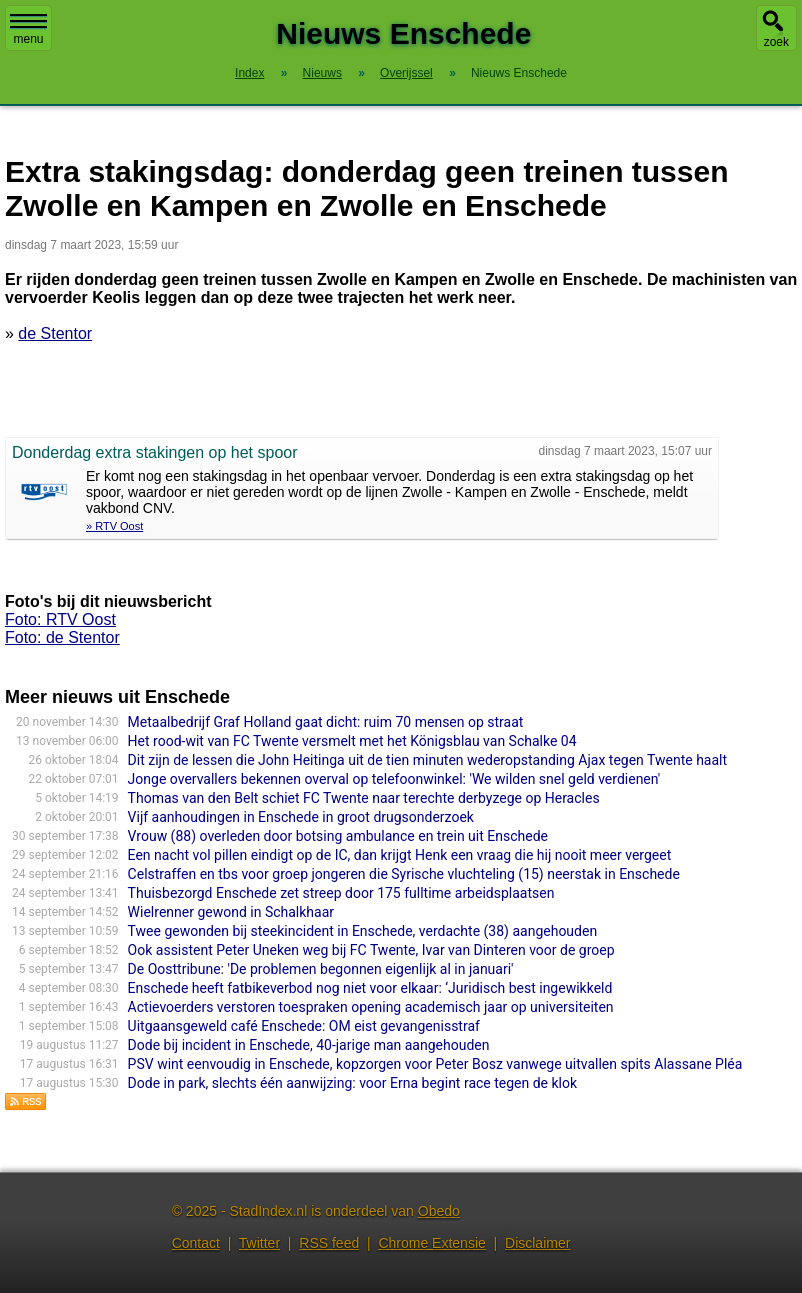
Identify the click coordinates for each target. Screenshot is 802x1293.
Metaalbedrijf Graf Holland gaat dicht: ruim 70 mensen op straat (326, 722)
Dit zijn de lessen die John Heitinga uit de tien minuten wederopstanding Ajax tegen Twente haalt (427, 760)
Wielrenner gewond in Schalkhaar (231, 912)
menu (28, 30)
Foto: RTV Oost (60, 619)
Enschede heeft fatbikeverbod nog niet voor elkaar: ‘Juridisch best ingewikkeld (370, 988)
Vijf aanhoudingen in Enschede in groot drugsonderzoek (301, 817)
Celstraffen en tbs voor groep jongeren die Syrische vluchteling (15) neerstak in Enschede (404, 874)
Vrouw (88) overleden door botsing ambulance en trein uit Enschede (338, 836)
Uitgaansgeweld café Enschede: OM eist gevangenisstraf (304, 1026)
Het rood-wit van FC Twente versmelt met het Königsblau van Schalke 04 (352, 741)
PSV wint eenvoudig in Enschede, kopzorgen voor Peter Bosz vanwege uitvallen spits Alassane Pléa (435, 1064)
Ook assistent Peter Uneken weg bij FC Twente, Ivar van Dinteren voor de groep (371, 950)
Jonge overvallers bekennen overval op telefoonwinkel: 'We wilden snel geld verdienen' (394, 779)
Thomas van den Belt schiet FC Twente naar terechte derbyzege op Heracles (364, 798)
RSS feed (329, 1243)
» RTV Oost (114, 526)
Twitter (259, 1243)
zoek (776, 42)
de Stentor (55, 333)
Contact (196, 1243)
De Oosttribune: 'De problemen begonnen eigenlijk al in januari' (321, 969)
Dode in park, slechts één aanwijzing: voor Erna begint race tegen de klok (352, 1083)
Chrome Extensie (431, 1243)
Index (249, 73)
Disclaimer (537, 1243)
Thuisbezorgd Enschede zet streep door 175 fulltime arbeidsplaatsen (341, 893)
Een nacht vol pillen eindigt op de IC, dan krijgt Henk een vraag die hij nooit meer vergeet (400, 855)
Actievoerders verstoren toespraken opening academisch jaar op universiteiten (371, 1007)
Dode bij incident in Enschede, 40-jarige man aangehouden (309, 1045)
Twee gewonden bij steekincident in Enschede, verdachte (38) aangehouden (363, 931)
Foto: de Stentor (62, 637)
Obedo (439, 1211)
